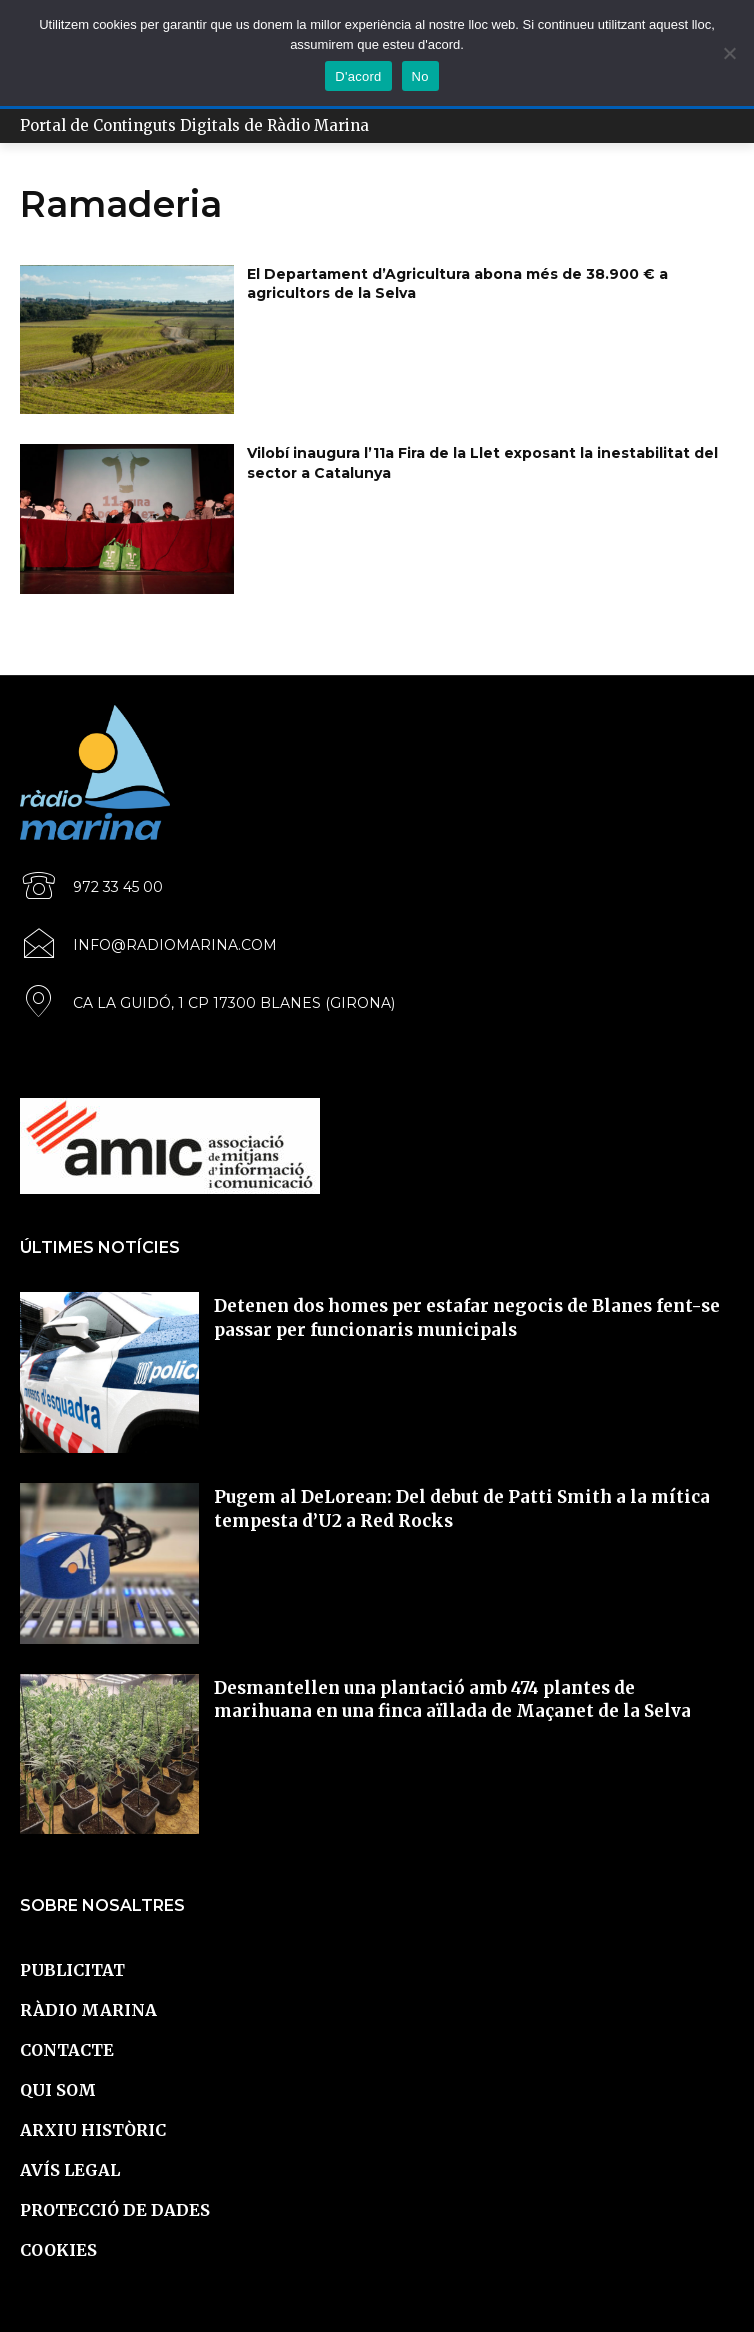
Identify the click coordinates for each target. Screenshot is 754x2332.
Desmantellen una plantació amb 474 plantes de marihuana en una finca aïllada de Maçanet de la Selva (452, 1700)
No (420, 76)
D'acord (358, 76)
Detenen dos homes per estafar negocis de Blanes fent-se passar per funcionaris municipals (467, 1318)
